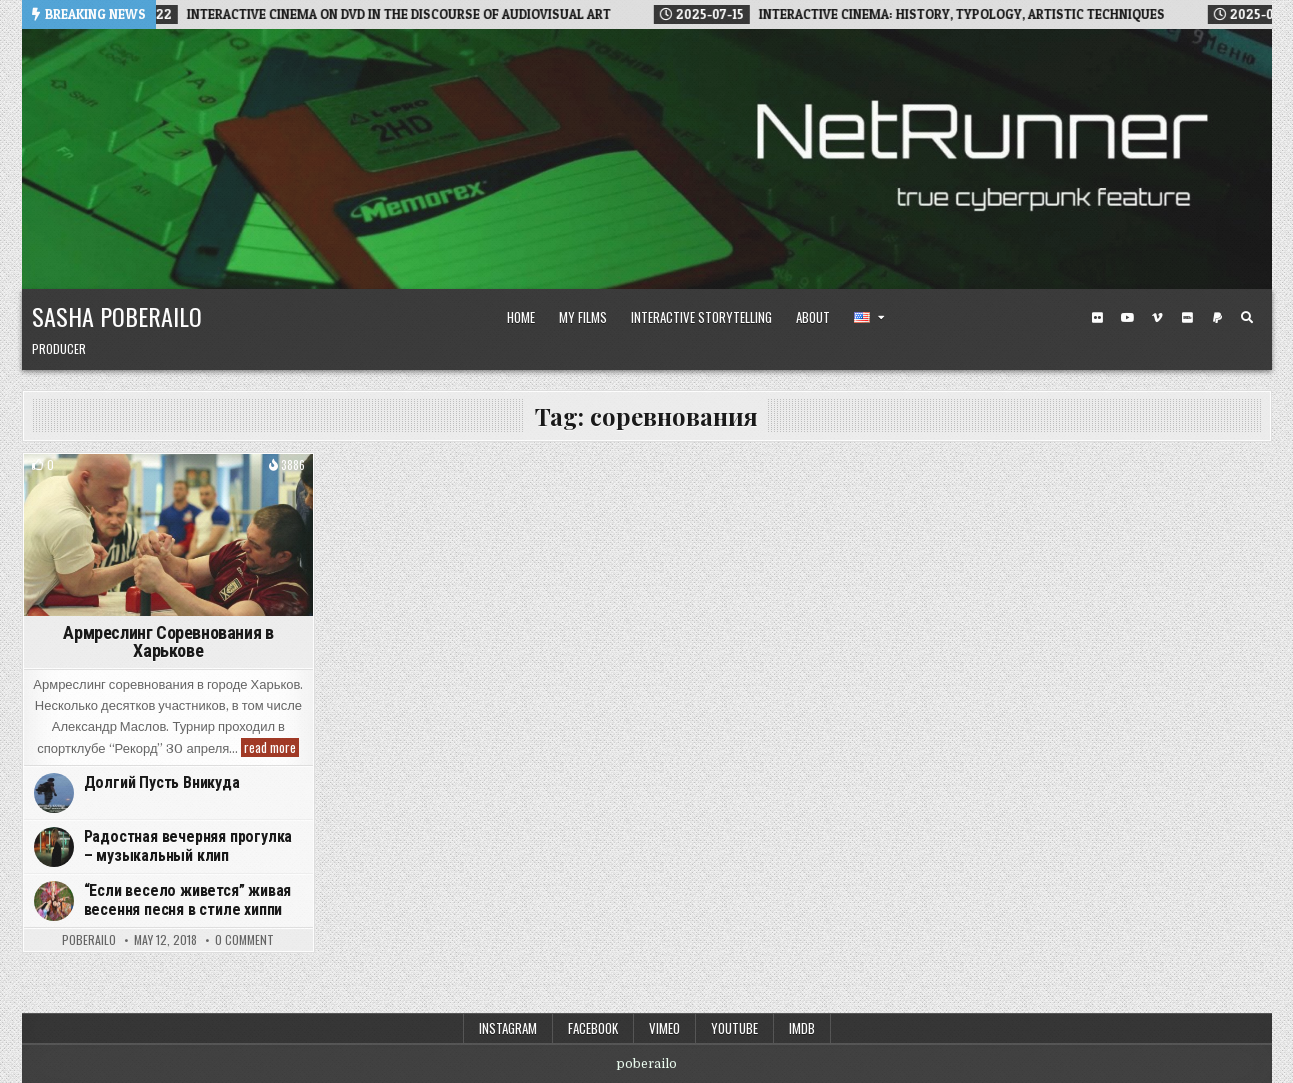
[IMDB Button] (1187, 318)
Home (521, 317)
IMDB (802, 1028)
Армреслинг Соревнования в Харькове (168, 641)
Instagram (508, 1028)
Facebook (593, 1028)
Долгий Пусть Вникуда (162, 782)
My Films (583, 317)
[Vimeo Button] (1157, 318)
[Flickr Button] (1097, 318)
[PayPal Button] (1217, 318)
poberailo (89, 940)
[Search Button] (1247, 318)
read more (271, 747)
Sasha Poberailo (117, 316)
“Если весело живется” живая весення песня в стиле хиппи (188, 900)
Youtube (734, 1028)
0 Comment (244, 940)
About (813, 317)
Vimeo (664, 1028)
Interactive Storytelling (701, 317)
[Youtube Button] (1127, 318)
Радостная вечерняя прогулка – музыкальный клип (188, 846)
